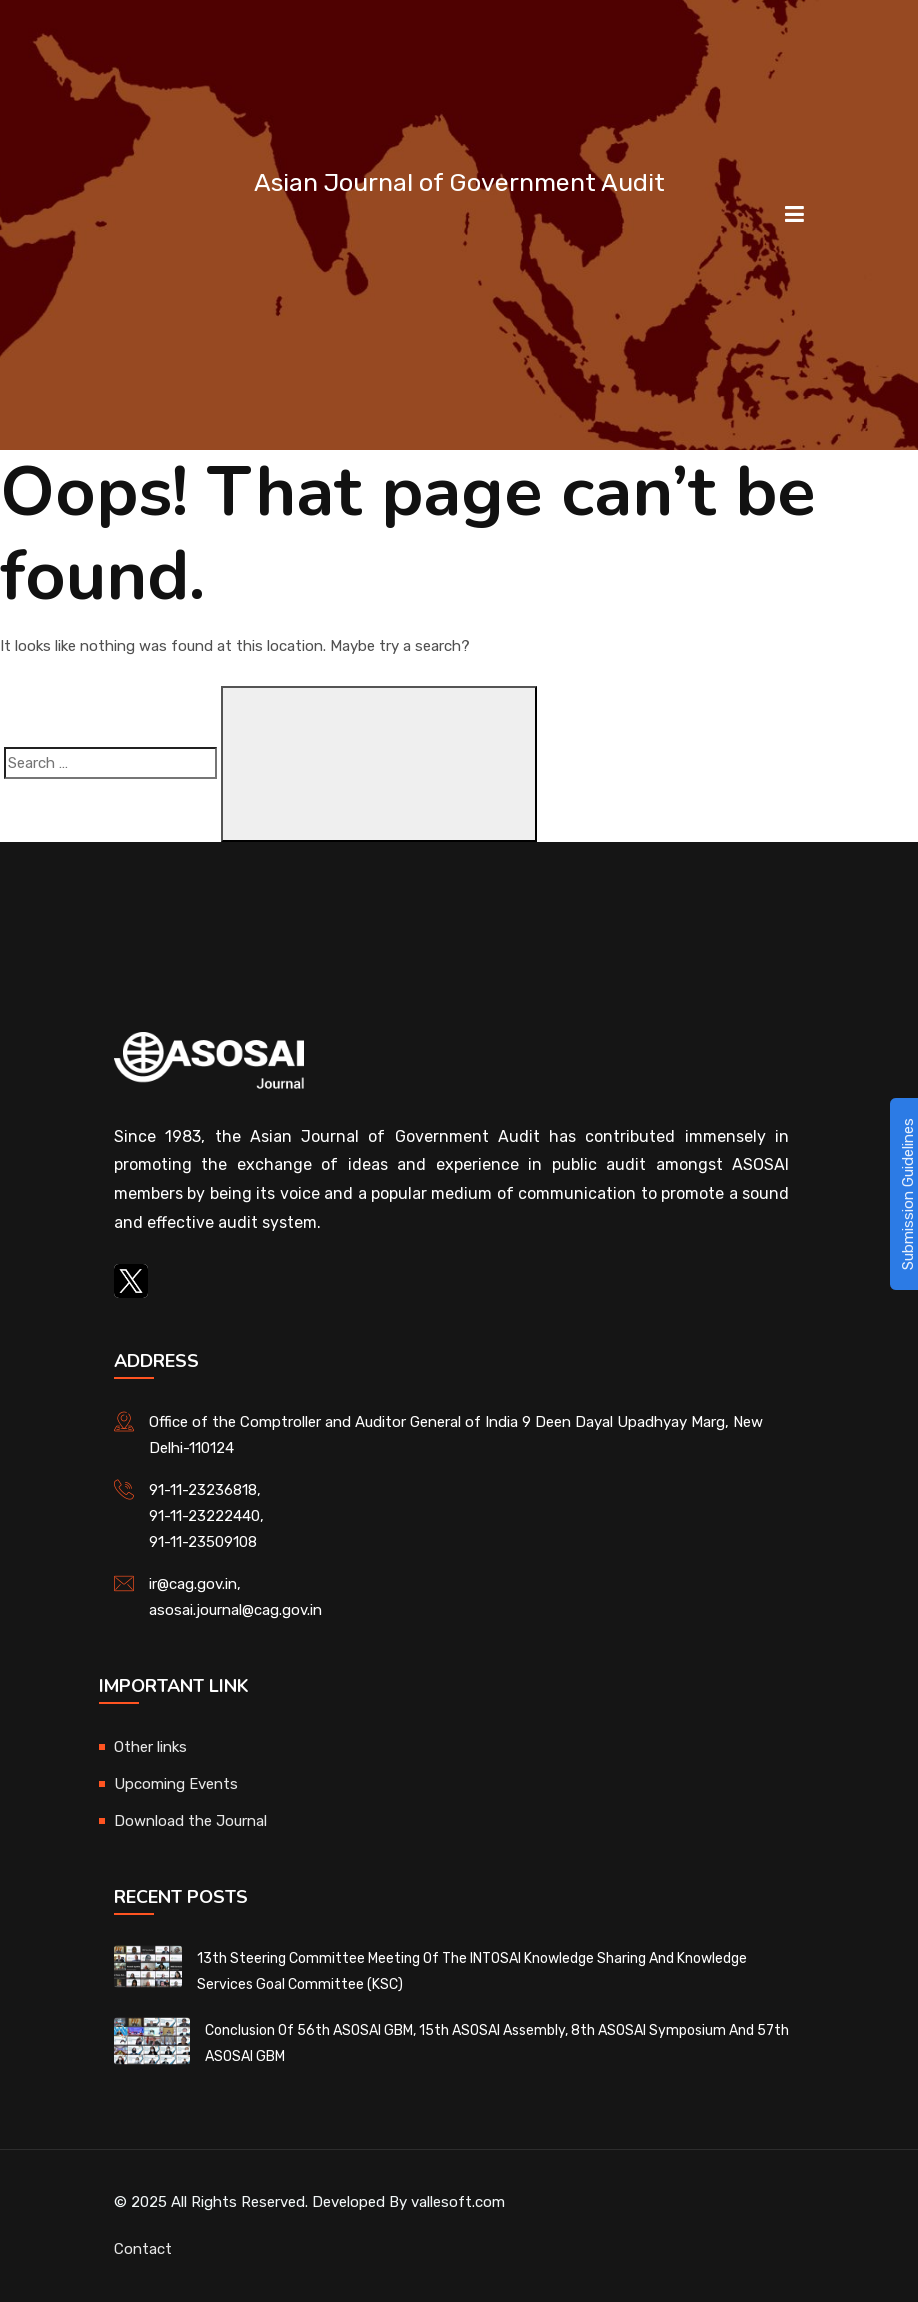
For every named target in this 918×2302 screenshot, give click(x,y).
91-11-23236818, (205, 1490)
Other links (150, 1747)
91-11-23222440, (206, 1516)
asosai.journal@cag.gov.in (235, 1610)
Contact (143, 2249)
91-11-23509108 (203, 1542)
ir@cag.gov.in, (195, 1584)
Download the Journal (190, 1821)
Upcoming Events (176, 1784)
